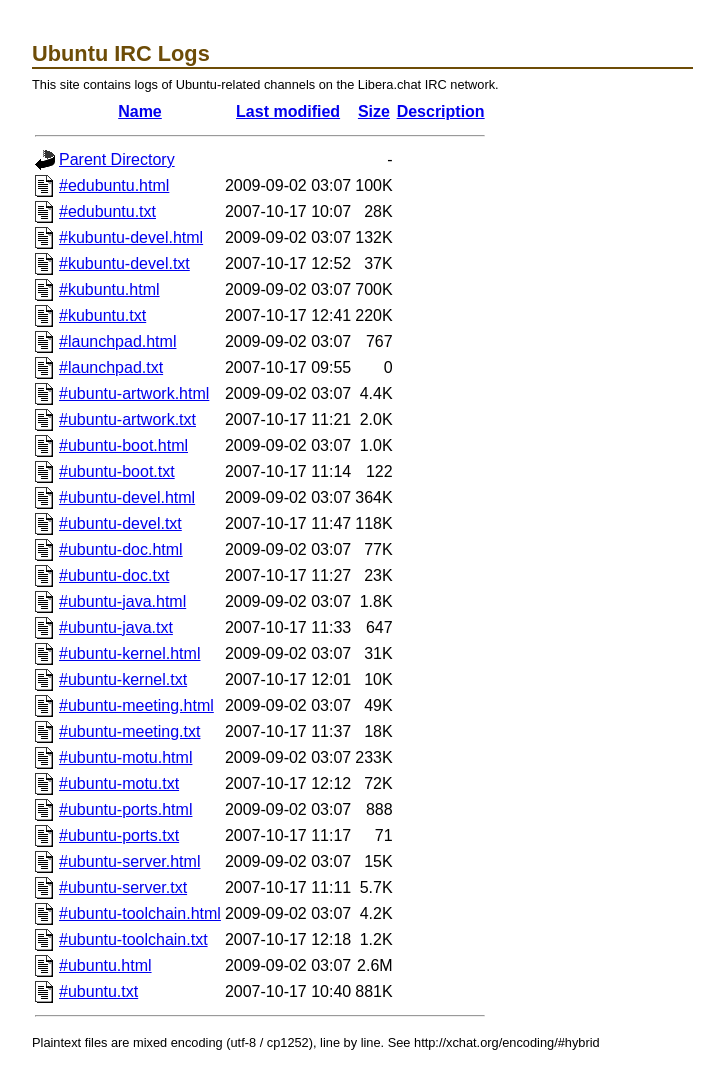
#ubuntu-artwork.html (134, 393)
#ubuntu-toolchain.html (140, 913)
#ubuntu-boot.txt (117, 471)
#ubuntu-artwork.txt (127, 419)
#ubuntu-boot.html (123, 445)
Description (441, 111)
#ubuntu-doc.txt (114, 575)
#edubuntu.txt (107, 211)
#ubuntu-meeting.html (136, 705)
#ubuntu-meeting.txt (129, 731)
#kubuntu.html (109, 289)
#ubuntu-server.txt (123, 887)
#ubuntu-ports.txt (119, 835)
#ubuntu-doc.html (121, 549)
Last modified (288, 111)
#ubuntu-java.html (122, 601)
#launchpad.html (117, 341)
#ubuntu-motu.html (125, 757)
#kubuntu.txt (102, 315)
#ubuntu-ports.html (125, 809)
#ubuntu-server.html (129, 861)
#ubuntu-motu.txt (119, 783)
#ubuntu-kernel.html (129, 653)
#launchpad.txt (111, 367)
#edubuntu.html (114, 185)
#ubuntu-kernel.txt (123, 679)
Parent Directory (117, 159)
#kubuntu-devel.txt (124, 263)
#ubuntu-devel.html (127, 497)
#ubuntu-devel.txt (120, 523)
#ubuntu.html (105, 965)
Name (140, 111)
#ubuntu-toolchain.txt (133, 939)
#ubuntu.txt (98, 991)
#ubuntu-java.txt (116, 627)
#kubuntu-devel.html (131, 237)
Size (374, 111)
